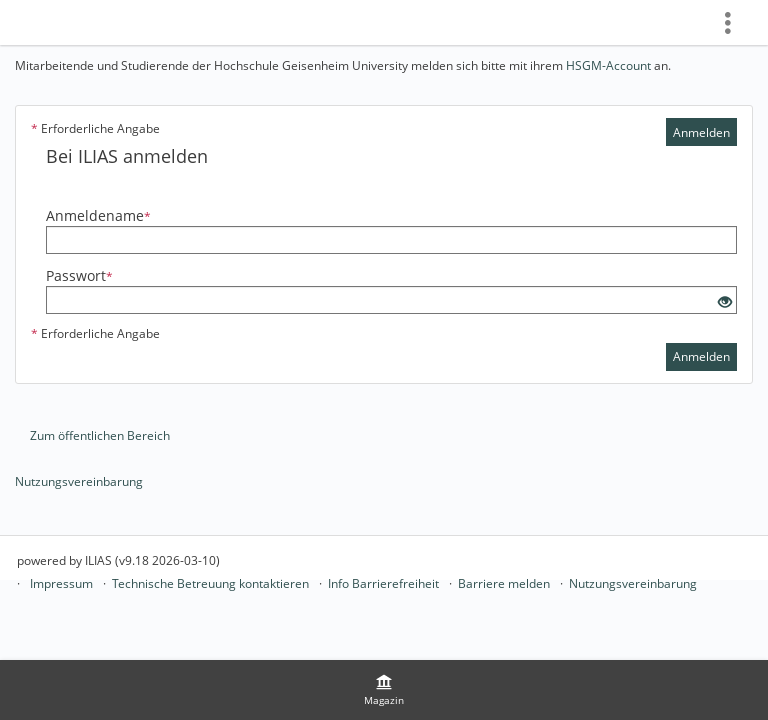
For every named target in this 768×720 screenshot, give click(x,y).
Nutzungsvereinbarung (79, 481)
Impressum (61, 583)
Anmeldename (98, 215)
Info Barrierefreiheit (383, 583)
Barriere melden (504, 583)
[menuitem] (384, 690)
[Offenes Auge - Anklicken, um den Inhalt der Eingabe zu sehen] (725, 302)
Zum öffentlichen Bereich (100, 435)
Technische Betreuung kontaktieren (210, 583)
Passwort (79, 275)
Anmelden (701, 132)
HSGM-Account (608, 65)
